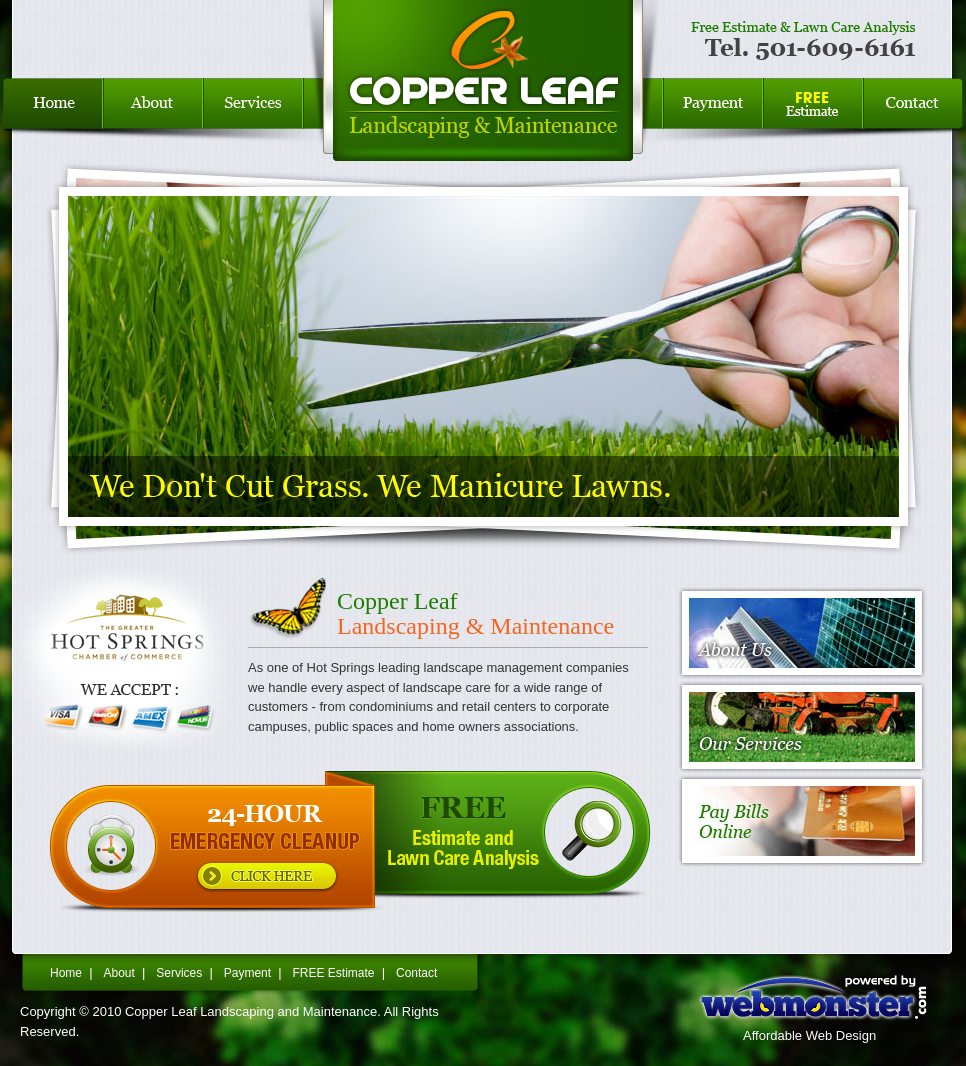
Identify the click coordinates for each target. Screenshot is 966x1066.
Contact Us (914, 119)
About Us (153, 119)
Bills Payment (713, 119)
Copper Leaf (483, 119)
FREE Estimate (813, 119)
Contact (416, 973)
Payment (247, 973)
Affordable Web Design (809, 1035)
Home (51, 119)
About (118, 973)
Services (253, 119)
